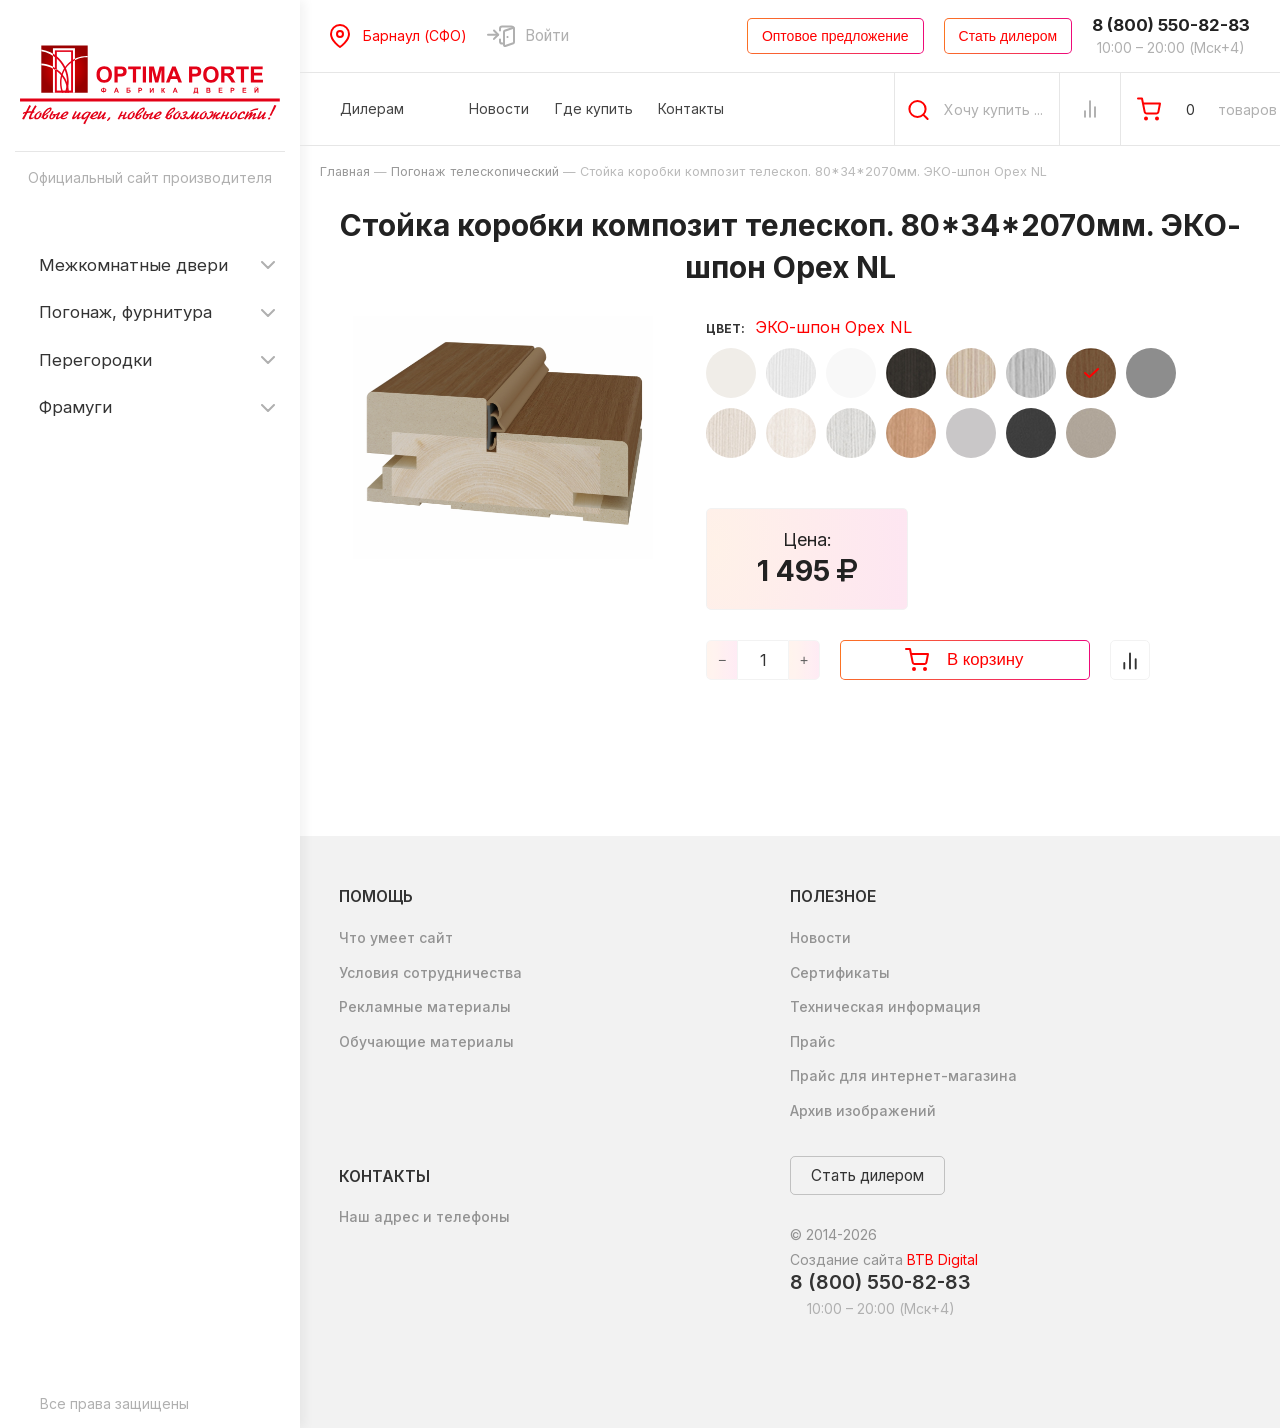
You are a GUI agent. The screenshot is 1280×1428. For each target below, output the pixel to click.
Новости (820, 937)
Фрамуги (75, 407)
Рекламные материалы (425, 1006)
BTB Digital (942, 1259)
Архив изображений (863, 1110)
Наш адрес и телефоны (424, 1216)
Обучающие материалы (426, 1041)
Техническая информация (885, 1006)
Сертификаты (840, 972)
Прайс (812, 1041)
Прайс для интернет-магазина (903, 1075)
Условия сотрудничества (430, 972)
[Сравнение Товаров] (1090, 109)
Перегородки (95, 360)
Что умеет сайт (396, 937)
